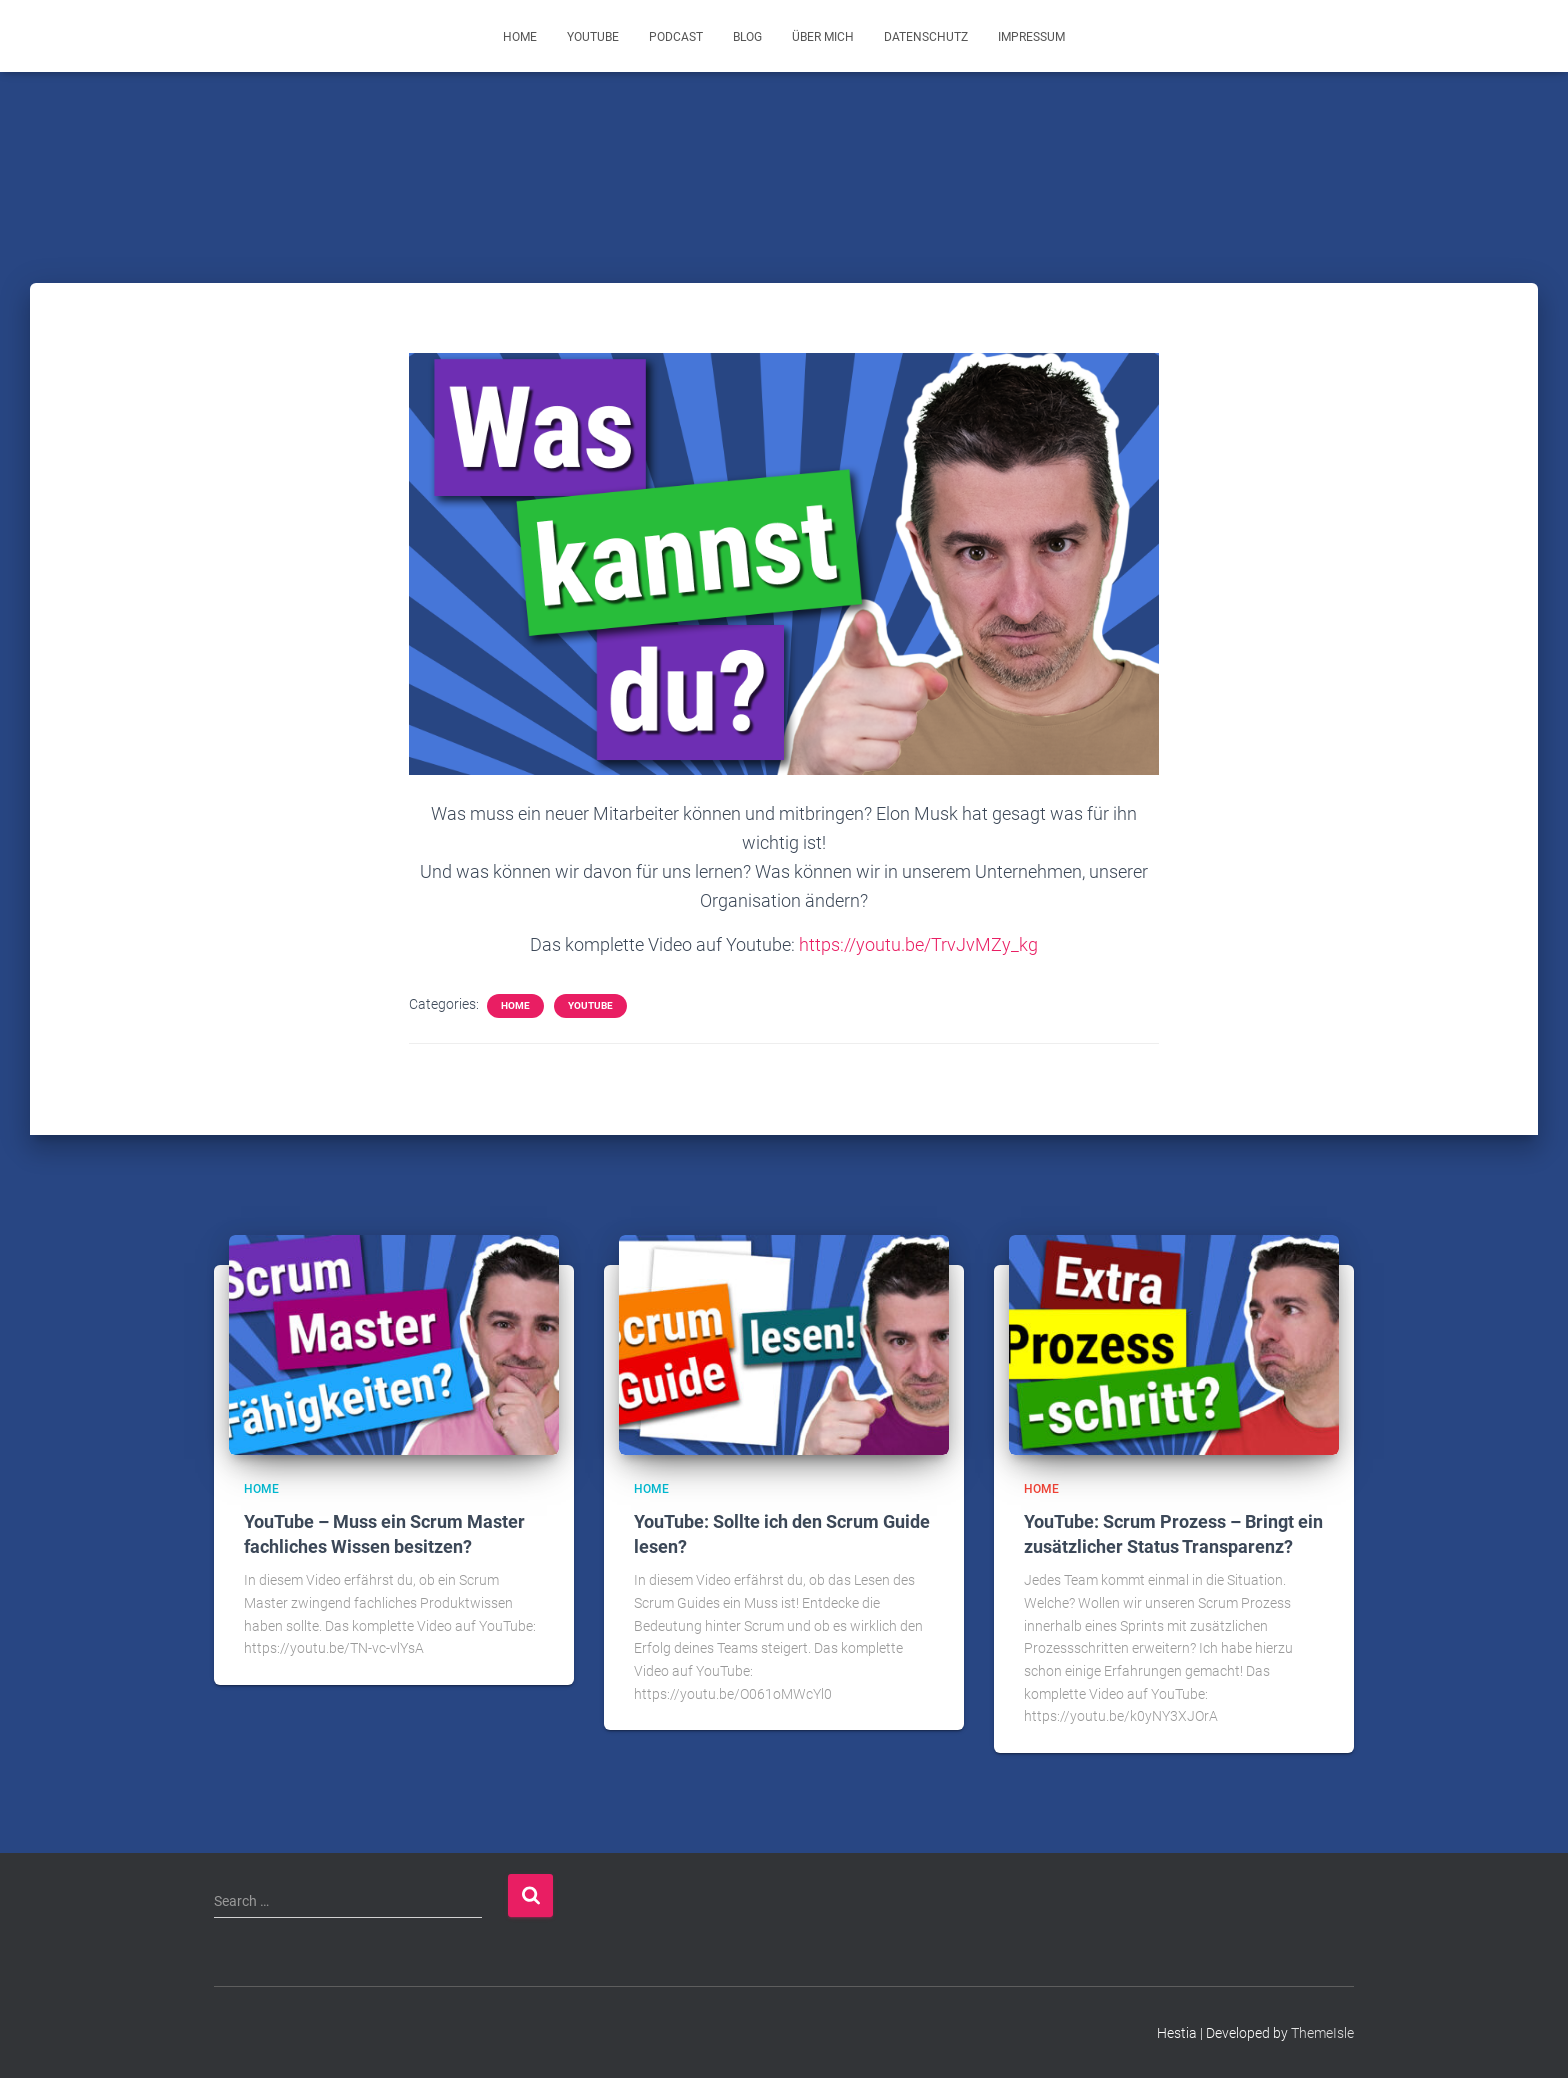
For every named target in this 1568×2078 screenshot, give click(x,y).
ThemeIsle (1322, 2033)
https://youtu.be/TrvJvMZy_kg (918, 944)
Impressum (1031, 37)
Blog (747, 37)
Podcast (676, 37)
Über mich (823, 37)
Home (520, 37)
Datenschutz (926, 37)
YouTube (593, 37)
